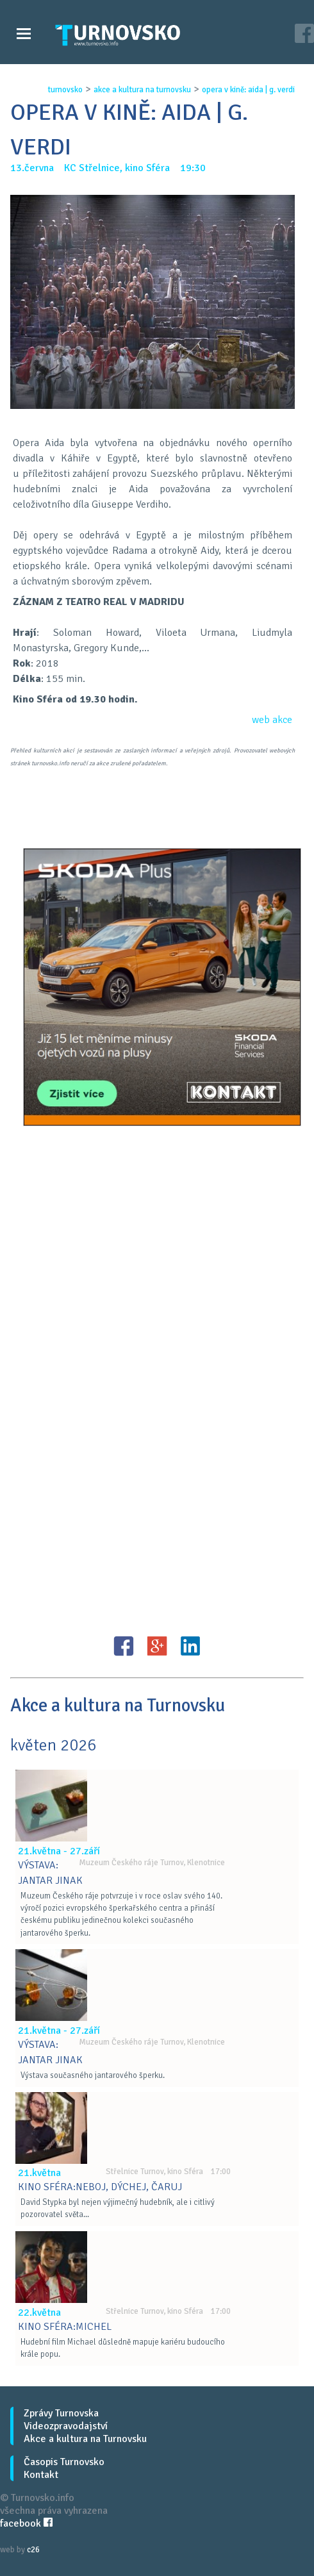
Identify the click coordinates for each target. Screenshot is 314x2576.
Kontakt (41, 2474)
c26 (33, 2550)
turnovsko (65, 90)
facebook (26, 2523)
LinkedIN (190, 1646)
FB (123, 1646)
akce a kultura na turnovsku (142, 90)
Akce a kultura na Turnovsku (85, 2438)
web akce (272, 719)
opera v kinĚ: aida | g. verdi (248, 90)
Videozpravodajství (66, 2426)
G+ (157, 1646)
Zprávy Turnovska (61, 2413)
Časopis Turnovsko (64, 2462)
